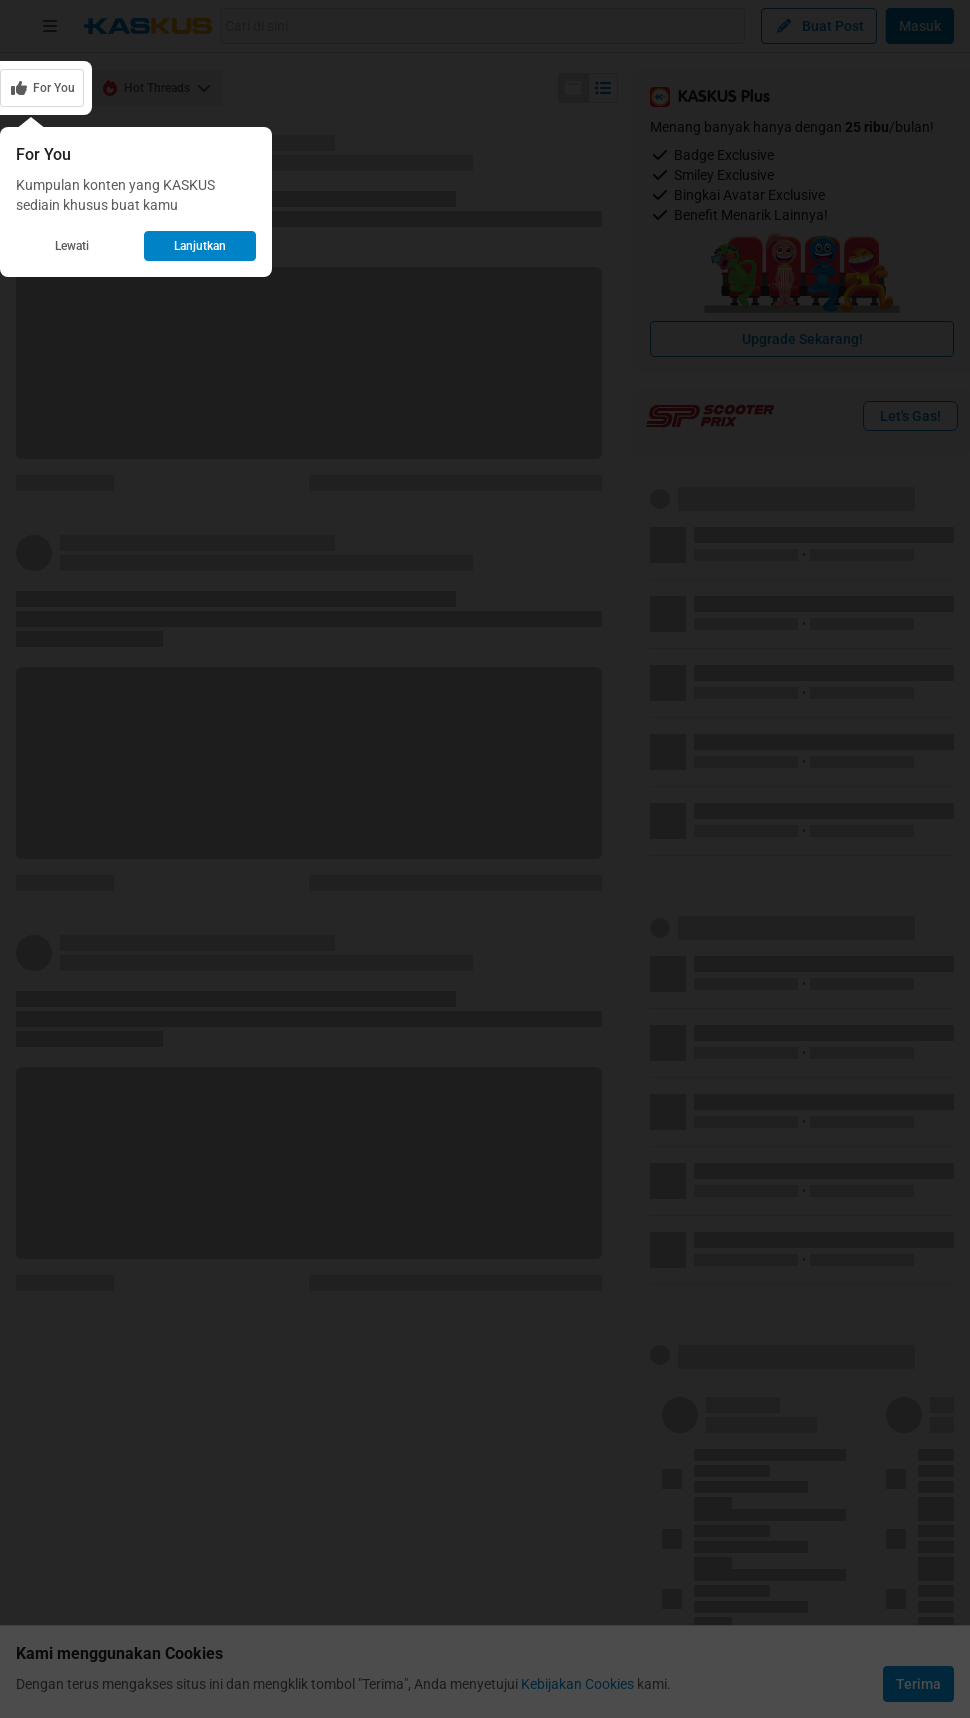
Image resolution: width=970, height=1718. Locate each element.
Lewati (72, 246)
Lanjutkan (200, 246)
